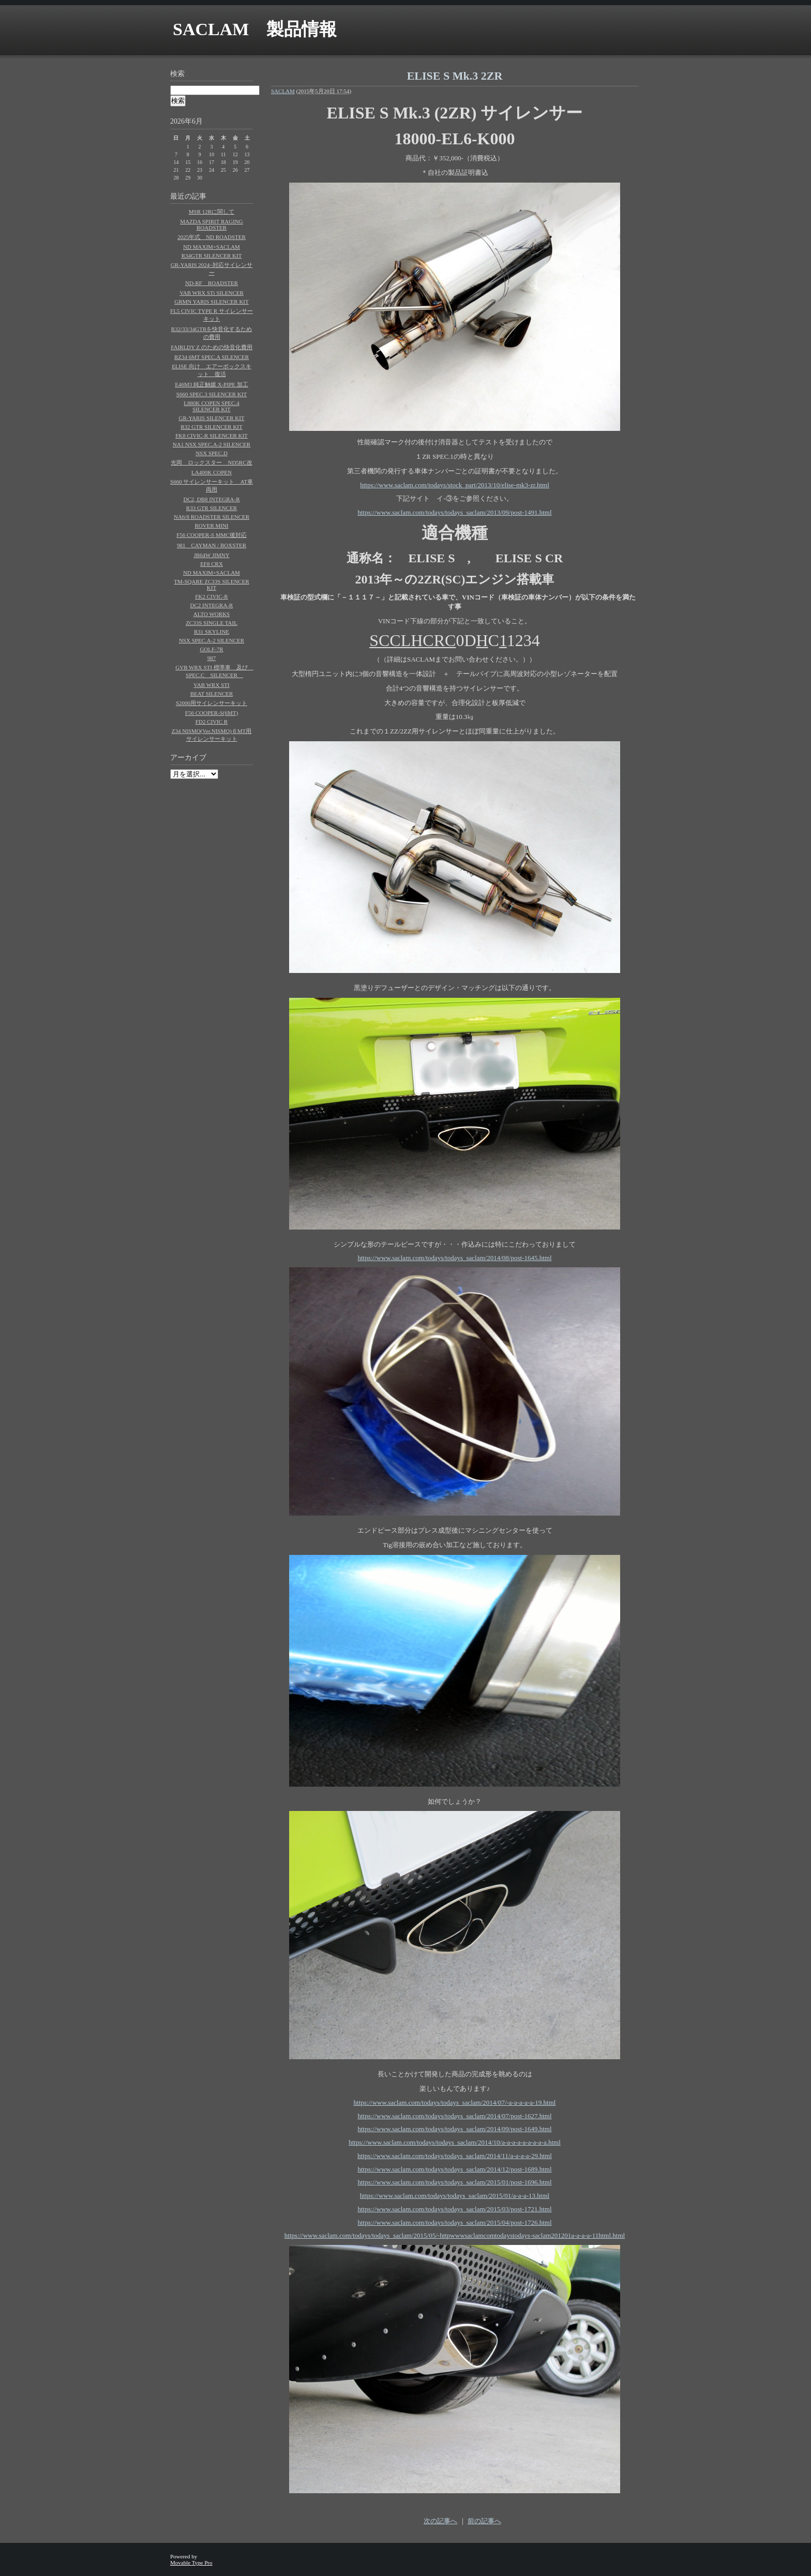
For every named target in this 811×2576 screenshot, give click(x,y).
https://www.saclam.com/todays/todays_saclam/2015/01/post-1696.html (454, 2182)
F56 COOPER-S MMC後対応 (211, 535)
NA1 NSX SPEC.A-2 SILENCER (211, 444)
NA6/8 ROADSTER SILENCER (211, 517)
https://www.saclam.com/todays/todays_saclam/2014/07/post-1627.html (454, 2116)
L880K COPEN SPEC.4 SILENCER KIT (211, 406)
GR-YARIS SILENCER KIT (211, 418)
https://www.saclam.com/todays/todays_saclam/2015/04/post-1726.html (454, 2222)
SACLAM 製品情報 (255, 29)
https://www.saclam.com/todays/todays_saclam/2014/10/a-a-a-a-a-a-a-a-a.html (455, 2142)
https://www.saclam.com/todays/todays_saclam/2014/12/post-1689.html (454, 2169)
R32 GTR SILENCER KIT (211, 427)
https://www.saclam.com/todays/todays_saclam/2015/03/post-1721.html (454, 2209)
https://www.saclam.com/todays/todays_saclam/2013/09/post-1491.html (454, 512)
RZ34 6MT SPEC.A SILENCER (211, 357)
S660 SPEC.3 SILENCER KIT (211, 394)
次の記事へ (440, 2521)
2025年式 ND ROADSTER (211, 237)
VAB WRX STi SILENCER (211, 293)
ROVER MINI (211, 525)
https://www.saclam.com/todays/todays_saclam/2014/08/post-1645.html (454, 1258)
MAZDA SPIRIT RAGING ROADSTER (211, 224)
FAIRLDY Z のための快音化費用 (211, 347)
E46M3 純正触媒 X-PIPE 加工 (211, 384)
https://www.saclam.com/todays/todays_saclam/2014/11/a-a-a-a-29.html (454, 2156)
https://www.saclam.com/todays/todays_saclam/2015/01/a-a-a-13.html (454, 2195)
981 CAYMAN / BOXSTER (211, 545)
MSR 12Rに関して (211, 211)
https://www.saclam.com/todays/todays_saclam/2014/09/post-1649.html (454, 2129)
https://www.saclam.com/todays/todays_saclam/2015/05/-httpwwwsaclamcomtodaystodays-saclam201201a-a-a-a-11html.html (454, 2235)
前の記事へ (484, 2521)
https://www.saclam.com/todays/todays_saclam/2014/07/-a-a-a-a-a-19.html (455, 2102)
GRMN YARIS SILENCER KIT (211, 301)
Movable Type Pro (191, 2562)
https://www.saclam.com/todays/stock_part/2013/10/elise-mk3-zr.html (454, 485)
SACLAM (283, 91)
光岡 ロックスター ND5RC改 (211, 462)
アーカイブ (188, 757)
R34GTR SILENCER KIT (212, 255)
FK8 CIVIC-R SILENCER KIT (211, 435)
